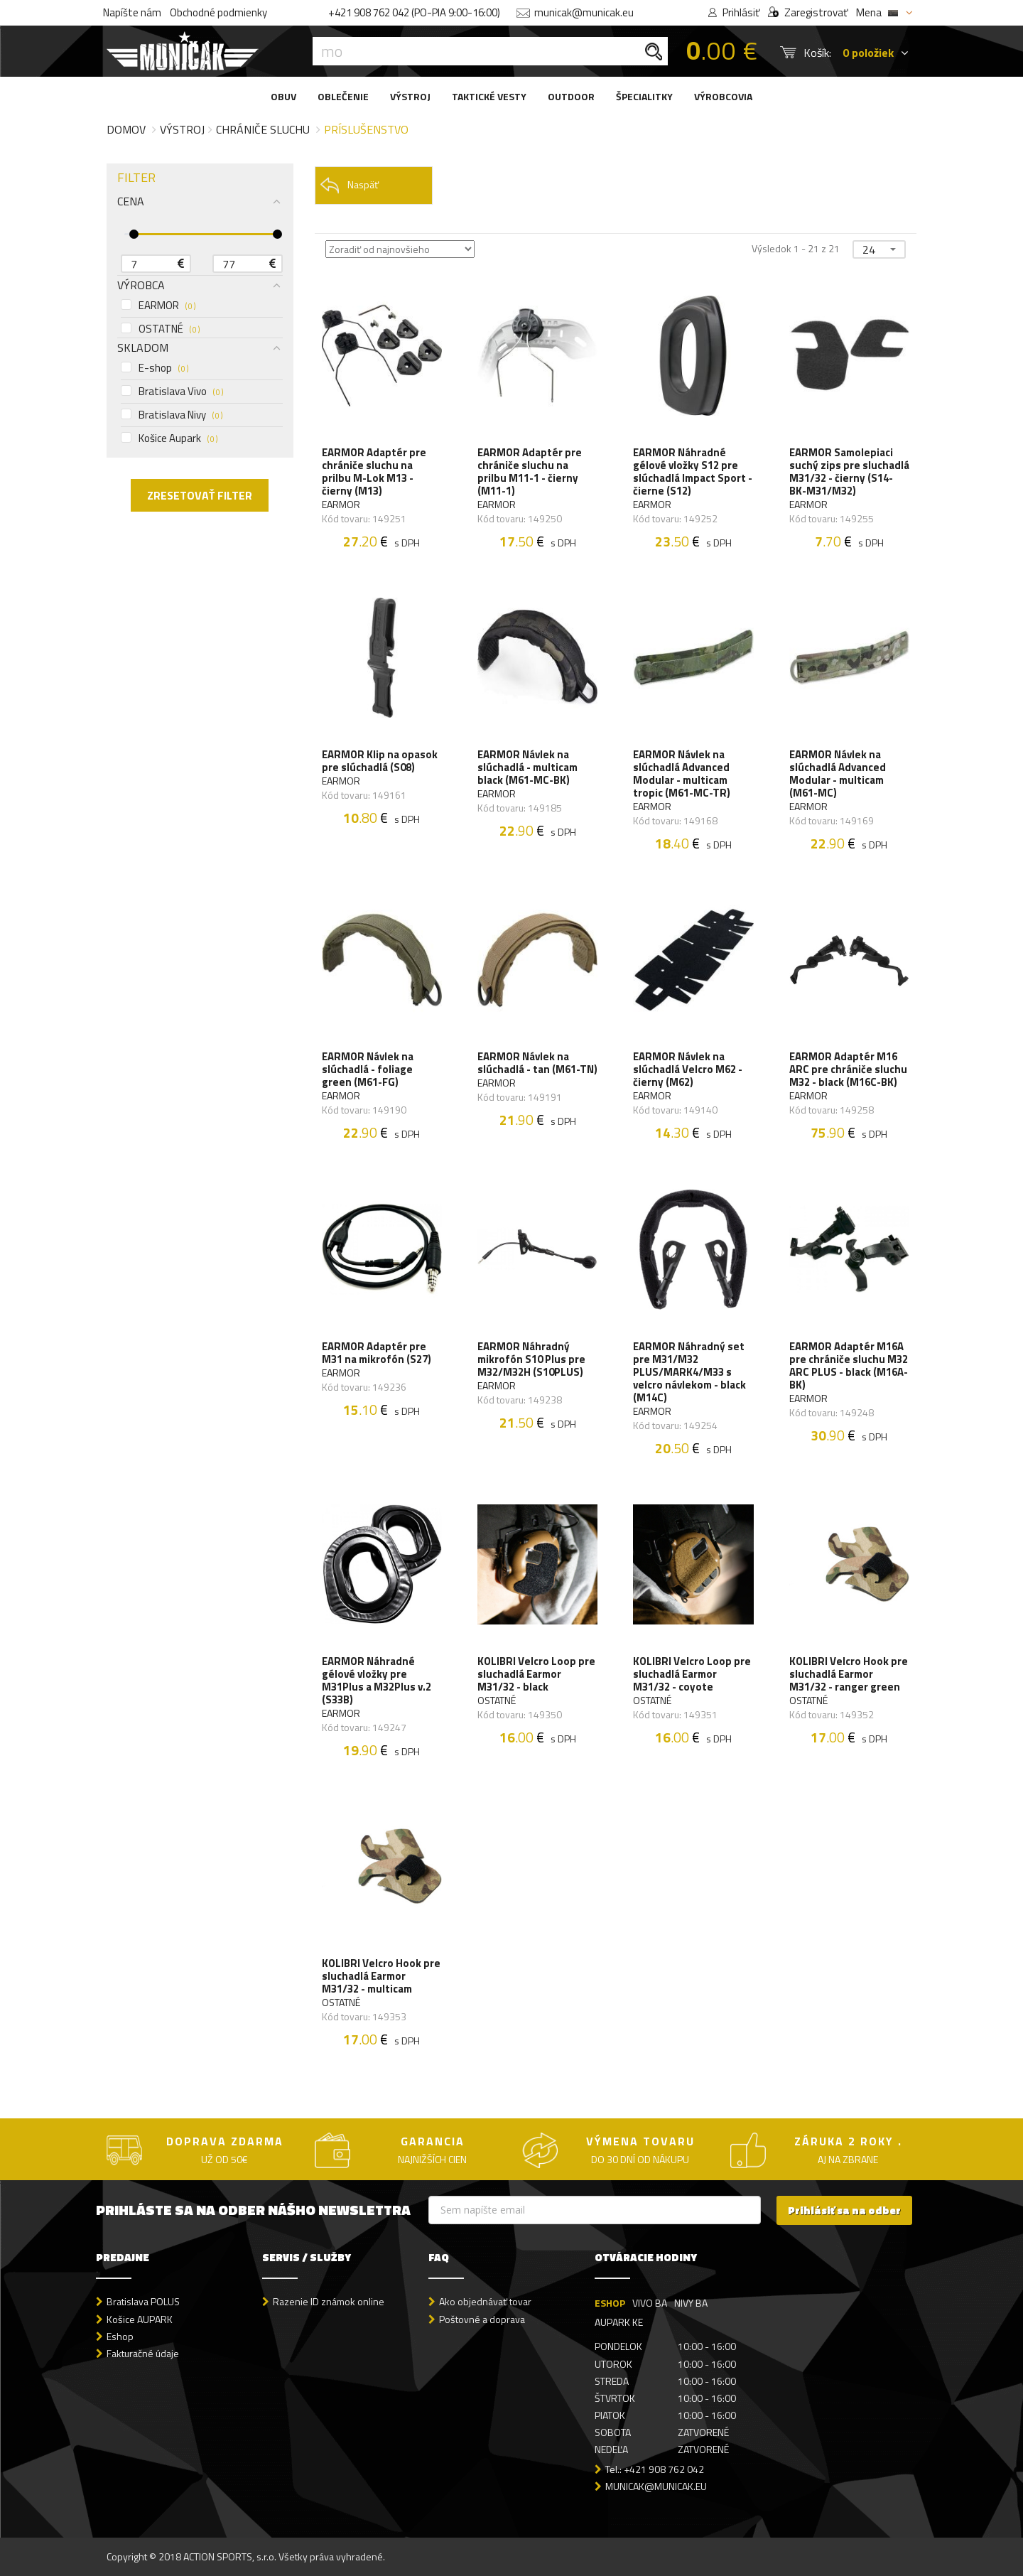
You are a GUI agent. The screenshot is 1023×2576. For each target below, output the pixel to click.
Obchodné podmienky (218, 12)
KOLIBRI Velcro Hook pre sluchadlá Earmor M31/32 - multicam (381, 1976)
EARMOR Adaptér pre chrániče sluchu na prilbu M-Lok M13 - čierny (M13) (374, 471)
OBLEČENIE (343, 96)
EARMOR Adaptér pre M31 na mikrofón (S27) (376, 1353)
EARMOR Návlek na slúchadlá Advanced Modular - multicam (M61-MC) (837, 773)
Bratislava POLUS (143, 2301)
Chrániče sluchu (263, 129)
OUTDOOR (571, 96)
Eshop (120, 2336)
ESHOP (610, 2302)
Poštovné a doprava (482, 2319)
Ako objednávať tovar (485, 2301)
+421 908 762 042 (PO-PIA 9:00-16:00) (414, 12)
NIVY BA (691, 2302)
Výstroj (182, 129)
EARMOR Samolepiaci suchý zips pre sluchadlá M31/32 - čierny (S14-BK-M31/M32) (849, 471)
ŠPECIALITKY (644, 96)
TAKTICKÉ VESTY (489, 96)
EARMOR (158, 305)
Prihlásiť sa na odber (844, 2210)
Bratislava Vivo (172, 391)
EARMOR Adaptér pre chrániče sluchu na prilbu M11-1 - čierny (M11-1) (529, 471)
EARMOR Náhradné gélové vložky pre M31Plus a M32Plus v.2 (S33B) (376, 1680)
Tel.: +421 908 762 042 (654, 2469)
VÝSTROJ (410, 96)
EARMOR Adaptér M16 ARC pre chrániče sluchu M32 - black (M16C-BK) (848, 1069)
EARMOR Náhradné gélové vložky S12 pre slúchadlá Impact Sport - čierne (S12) (692, 471)
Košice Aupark (169, 438)
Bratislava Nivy (171, 415)
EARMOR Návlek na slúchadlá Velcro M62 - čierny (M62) (687, 1069)
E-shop (154, 368)
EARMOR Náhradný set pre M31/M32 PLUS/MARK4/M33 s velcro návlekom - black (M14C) (689, 1372)
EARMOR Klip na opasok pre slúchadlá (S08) (380, 761)
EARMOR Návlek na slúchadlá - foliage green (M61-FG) (367, 1069)
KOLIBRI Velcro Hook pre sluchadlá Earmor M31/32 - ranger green (848, 1674)
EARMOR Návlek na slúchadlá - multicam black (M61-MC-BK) (527, 767)
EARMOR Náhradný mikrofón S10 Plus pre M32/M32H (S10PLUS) (531, 1359)
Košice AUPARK (140, 2319)
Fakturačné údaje (143, 2353)
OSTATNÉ (160, 329)
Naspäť (349, 185)
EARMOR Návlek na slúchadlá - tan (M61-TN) (537, 1063)
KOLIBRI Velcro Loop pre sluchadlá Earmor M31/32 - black (536, 1674)
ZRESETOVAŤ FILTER (199, 495)
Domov (126, 129)
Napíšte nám (132, 12)
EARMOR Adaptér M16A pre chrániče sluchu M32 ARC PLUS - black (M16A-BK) (848, 1365)
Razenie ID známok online (328, 2301)
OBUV (283, 96)
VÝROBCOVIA (723, 96)
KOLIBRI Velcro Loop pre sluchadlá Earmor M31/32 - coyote (692, 1674)
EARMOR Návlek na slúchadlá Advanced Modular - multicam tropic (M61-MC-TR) (681, 773)
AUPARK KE (619, 2321)
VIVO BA (649, 2302)
